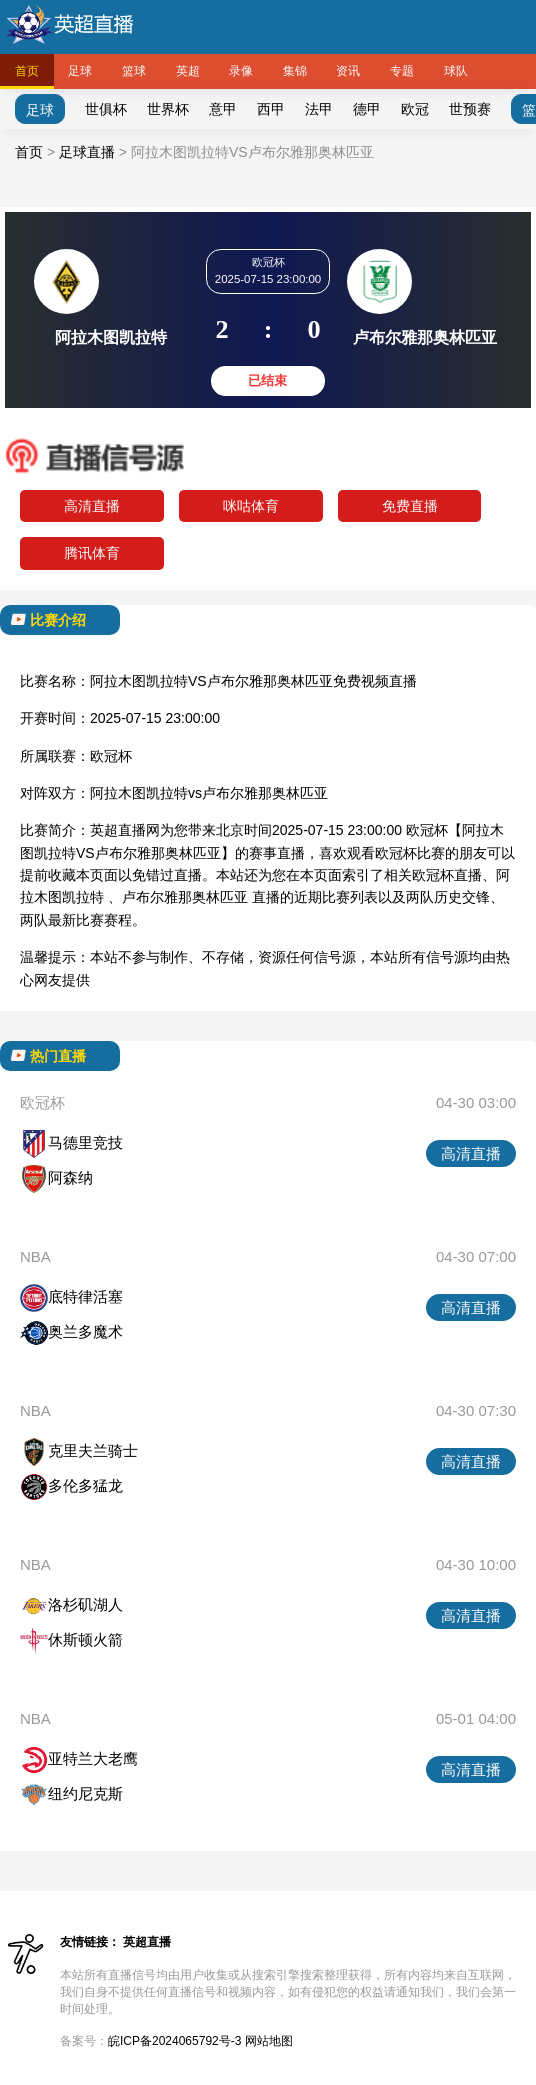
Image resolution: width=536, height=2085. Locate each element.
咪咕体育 (251, 506)
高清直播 (92, 506)
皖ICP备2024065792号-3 (174, 2041)
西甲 (271, 109)
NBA (35, 1256)
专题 (402, 71)
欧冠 (415, 109)
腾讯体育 (92, 553)
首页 (27, 71)
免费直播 (410, 506)
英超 (188, 71)
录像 (241, 71)
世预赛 (470, 109)
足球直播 (87, 152)
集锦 (295, 71)
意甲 (223, 109)
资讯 (348, 71)
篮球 (134, 71)
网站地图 (269, 2041)
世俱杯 (106, 109)
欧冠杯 (111, 756)
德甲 (367, 109)
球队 (456, 71)
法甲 (319, 109)
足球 (80, 71)
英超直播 (147, 1942)
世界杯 (168, 109)
